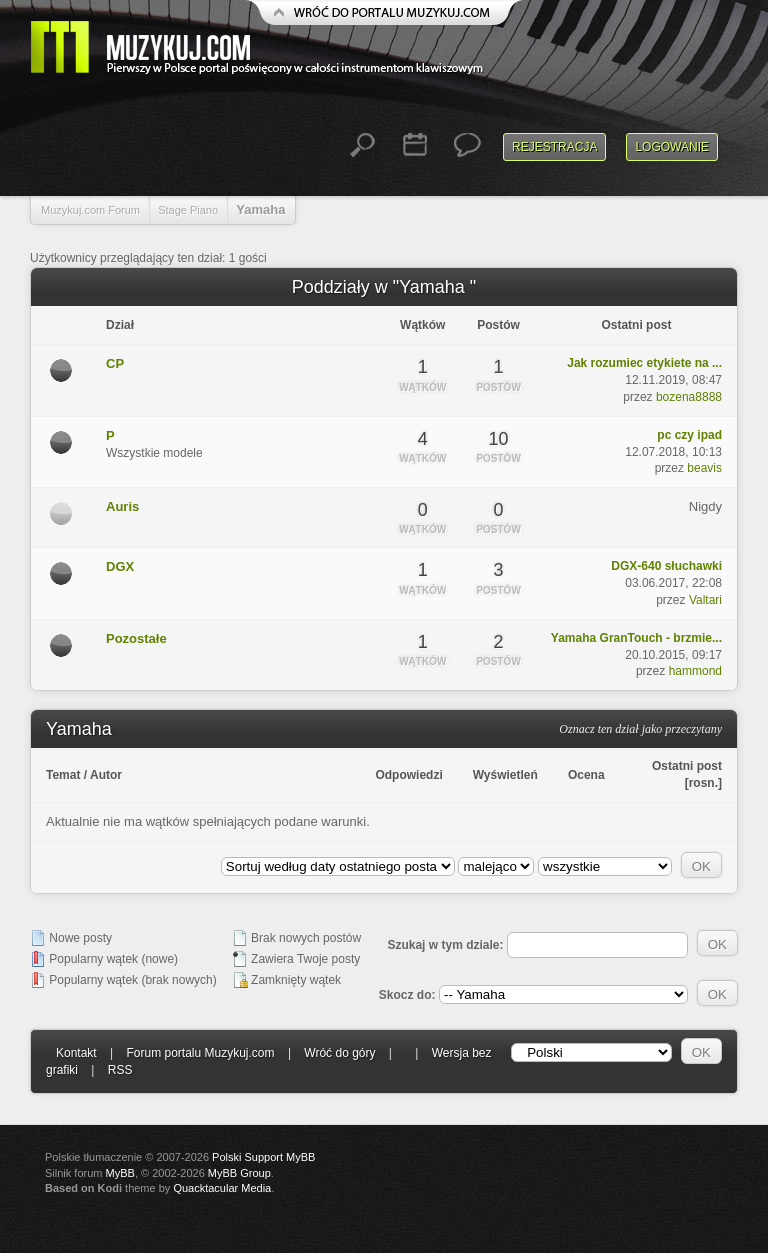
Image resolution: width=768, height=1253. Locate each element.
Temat (63, 775)
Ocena (586, 775)
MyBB (120, 1173)
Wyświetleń (505, 775)
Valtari (705, 600)
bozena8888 (689, 397)
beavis (704, 468)
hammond (695, 671)
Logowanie (672, 147)
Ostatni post (687, 766)
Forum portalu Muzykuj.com (201, 1053)
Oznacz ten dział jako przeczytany (640, 729)
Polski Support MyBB (263, 1157)
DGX (120, 566)
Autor (106, 775)
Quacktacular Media (222, 1188)
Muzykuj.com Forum (90, 210)
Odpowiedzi (408, 775)
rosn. (703, 783)
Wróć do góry (339, 1053)
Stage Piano (188, 210)
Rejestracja (554, 147)
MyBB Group (239, 1173)
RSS (120, 1070)
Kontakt (76, 1053)
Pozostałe (136, 638)
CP (115, 363)
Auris (122, 506)
